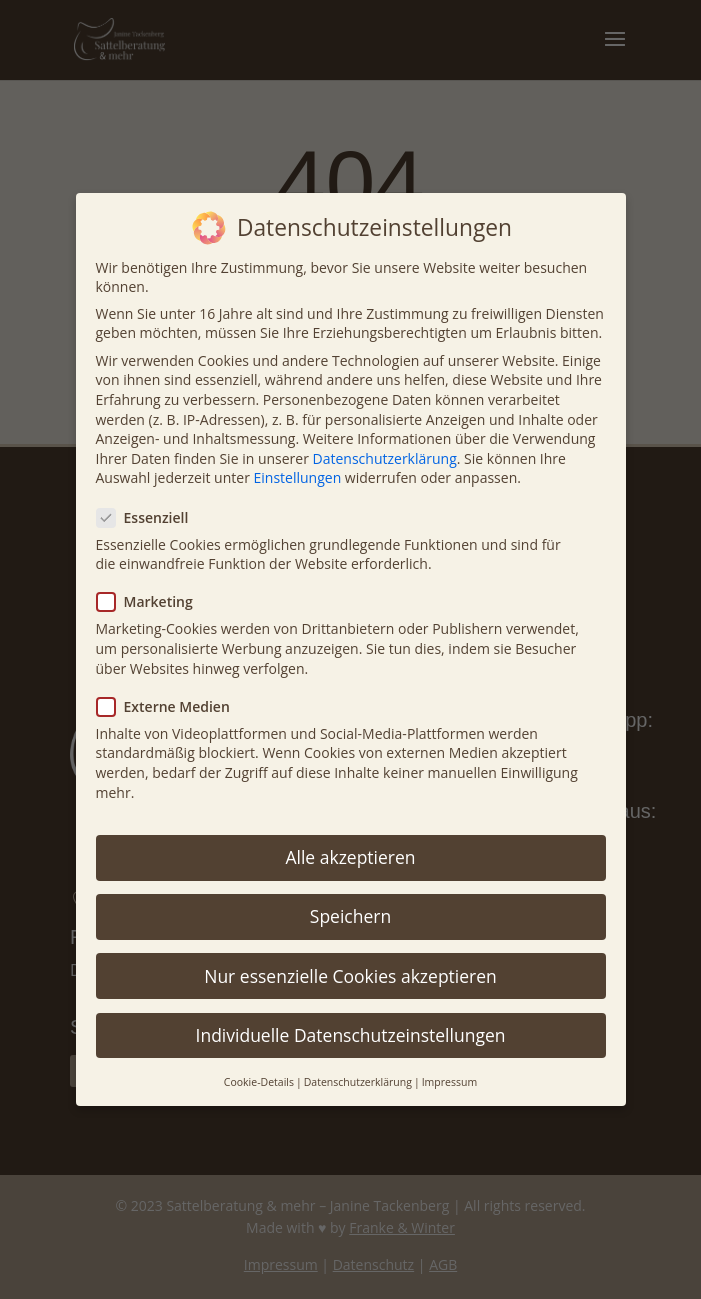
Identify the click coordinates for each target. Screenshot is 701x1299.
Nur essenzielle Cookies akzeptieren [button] (350, 976)
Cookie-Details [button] (259, 1082)
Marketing (153, 601)
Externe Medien (171, 706)
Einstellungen (298, 477)
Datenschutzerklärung (385, 458)
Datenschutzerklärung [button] (358, 1082)
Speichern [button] (350, 916)
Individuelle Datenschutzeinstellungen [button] (351, 1035)
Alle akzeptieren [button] (350, 857)
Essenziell (151, 517)
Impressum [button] (449, 1082)
